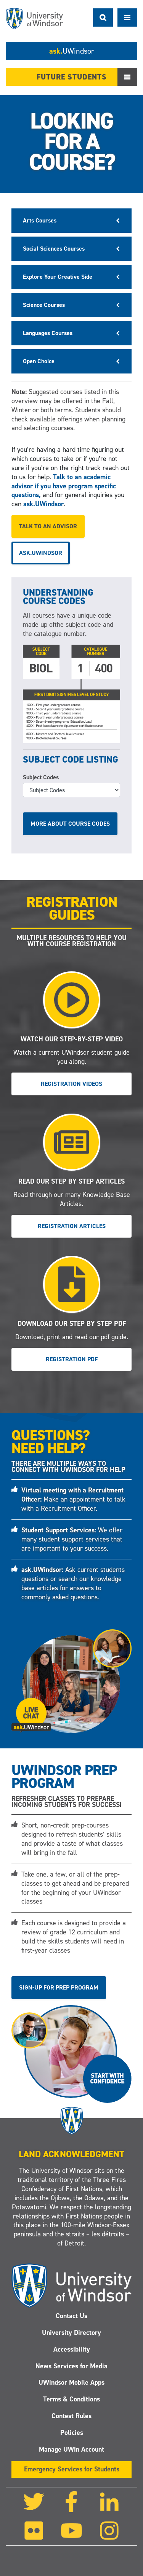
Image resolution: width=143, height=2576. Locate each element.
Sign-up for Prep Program (58, 1987)
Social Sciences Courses (54, 249)
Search (103, 17)
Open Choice (39, 361)
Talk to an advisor (48, 526)
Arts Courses (39, 220)
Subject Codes (41, 777)
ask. (71, 51)
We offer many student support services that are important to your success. (71, 1539)
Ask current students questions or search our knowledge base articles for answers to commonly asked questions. (73, 1583)
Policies (71, 2432)
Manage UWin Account (71, 2449)
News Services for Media (71, 2366)
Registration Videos (71, 1084)
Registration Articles (72, 1226)
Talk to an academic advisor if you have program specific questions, (63, 486)
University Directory (71, 2332)
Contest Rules (71, 2415)
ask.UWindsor (43, 504)
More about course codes (70, 824)
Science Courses (44, 305)
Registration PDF (72, 1359)
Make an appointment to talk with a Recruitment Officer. (73, 1499)
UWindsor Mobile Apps (71, 2382)
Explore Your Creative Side (57, 277)
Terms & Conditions (71, 2399)
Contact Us (71, 2315)
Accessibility (71, 2349)
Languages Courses (47, 333)
